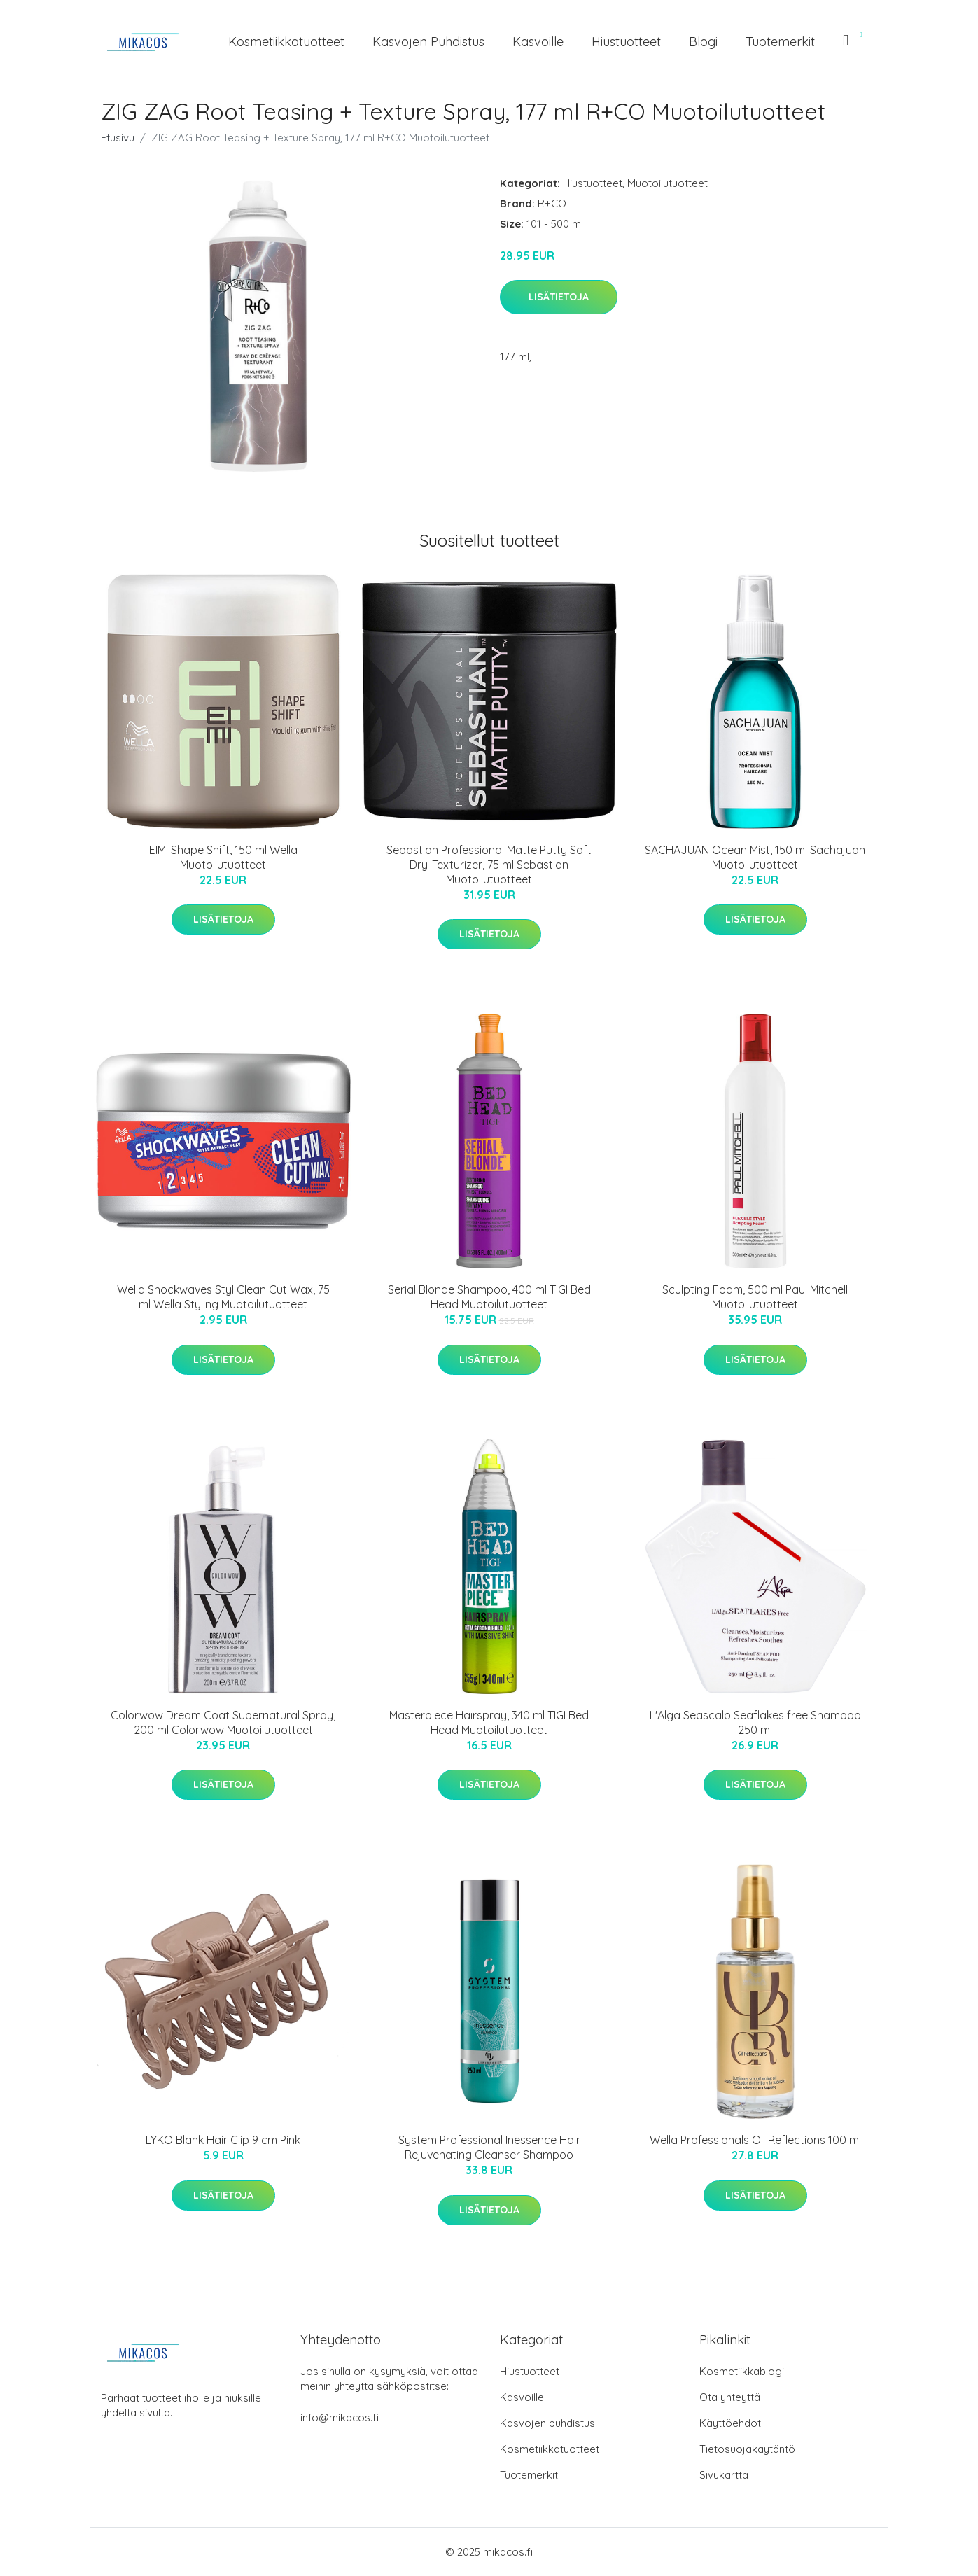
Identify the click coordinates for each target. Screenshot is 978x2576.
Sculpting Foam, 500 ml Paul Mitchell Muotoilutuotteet (755, 1296)
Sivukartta (723, 2475)
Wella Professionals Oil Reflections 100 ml (755, 2140)
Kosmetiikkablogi (741, 2371)
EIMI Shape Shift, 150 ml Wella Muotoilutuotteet (223, 857)
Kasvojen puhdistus (428, 42)
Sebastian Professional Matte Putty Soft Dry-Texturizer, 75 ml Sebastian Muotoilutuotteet (489, 864)
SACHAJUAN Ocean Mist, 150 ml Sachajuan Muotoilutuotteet (755, 857)
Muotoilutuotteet (667, 183)
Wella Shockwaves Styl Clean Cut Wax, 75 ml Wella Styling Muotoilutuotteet (223, 1296)
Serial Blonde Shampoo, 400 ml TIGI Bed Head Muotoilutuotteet (489, 1296)
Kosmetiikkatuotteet (286, 42)
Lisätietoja (559, 296)
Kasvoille (538, 42)
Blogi (703, 42)
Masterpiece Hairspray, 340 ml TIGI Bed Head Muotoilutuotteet (489, 1722)
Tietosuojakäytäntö (747, 2449)
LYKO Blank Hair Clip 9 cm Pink (223, 2140)
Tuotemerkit (780, 42)
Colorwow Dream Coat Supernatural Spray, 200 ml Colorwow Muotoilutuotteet (223, 1722)
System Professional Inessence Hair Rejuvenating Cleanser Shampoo (489, 2147)
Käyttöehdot (730, 2423)
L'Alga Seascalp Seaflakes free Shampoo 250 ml (755, 1722)
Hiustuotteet (626, 42)
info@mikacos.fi (339, 2417)
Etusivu (117, 137)
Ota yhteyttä (729, 2397)
